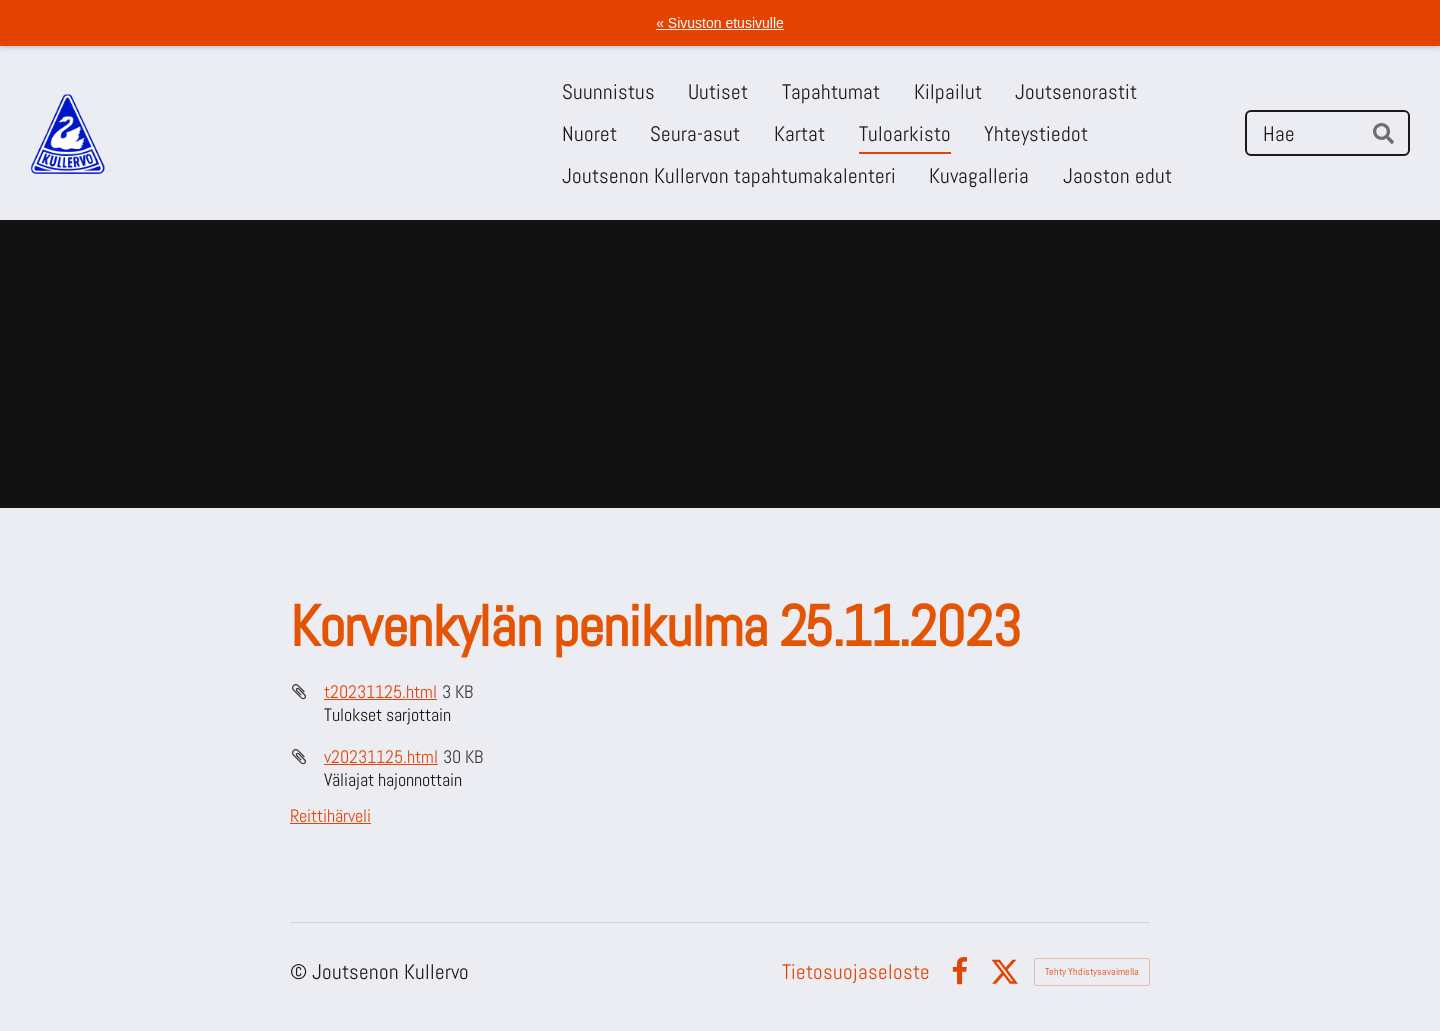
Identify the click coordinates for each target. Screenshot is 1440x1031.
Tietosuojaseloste (856, 971)
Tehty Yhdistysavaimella (1092, 971)
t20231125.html (380, 691)
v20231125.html (381, 756)
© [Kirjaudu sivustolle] (301, 971)
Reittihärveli (330, 815)
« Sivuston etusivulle (720, 23)
